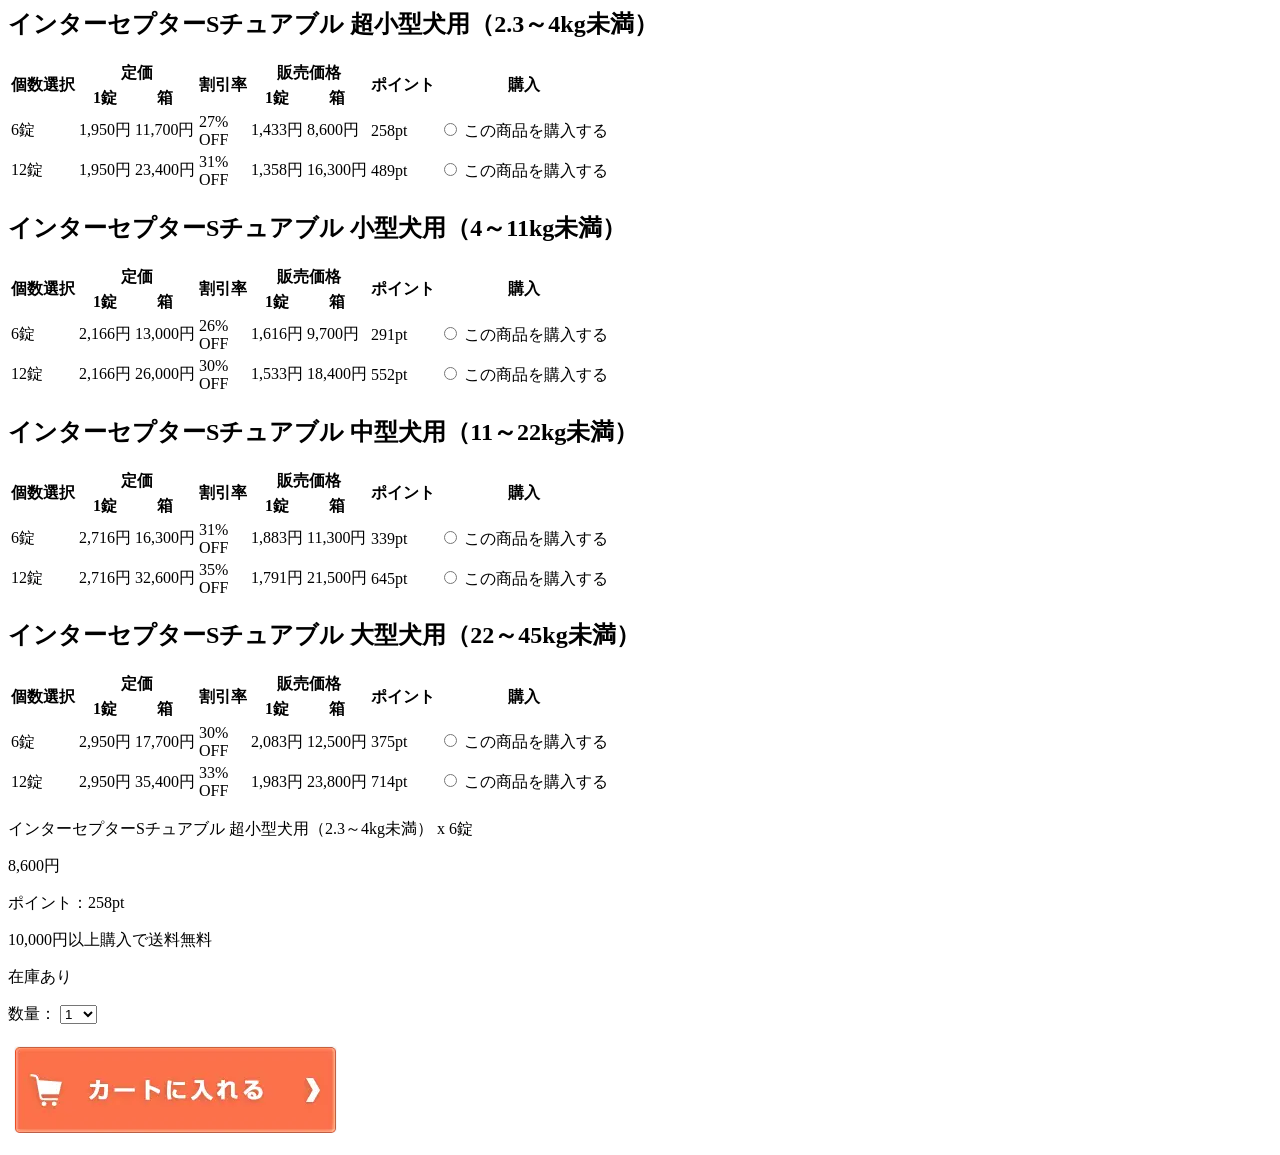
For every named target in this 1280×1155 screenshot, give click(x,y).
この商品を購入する (536, 130)
